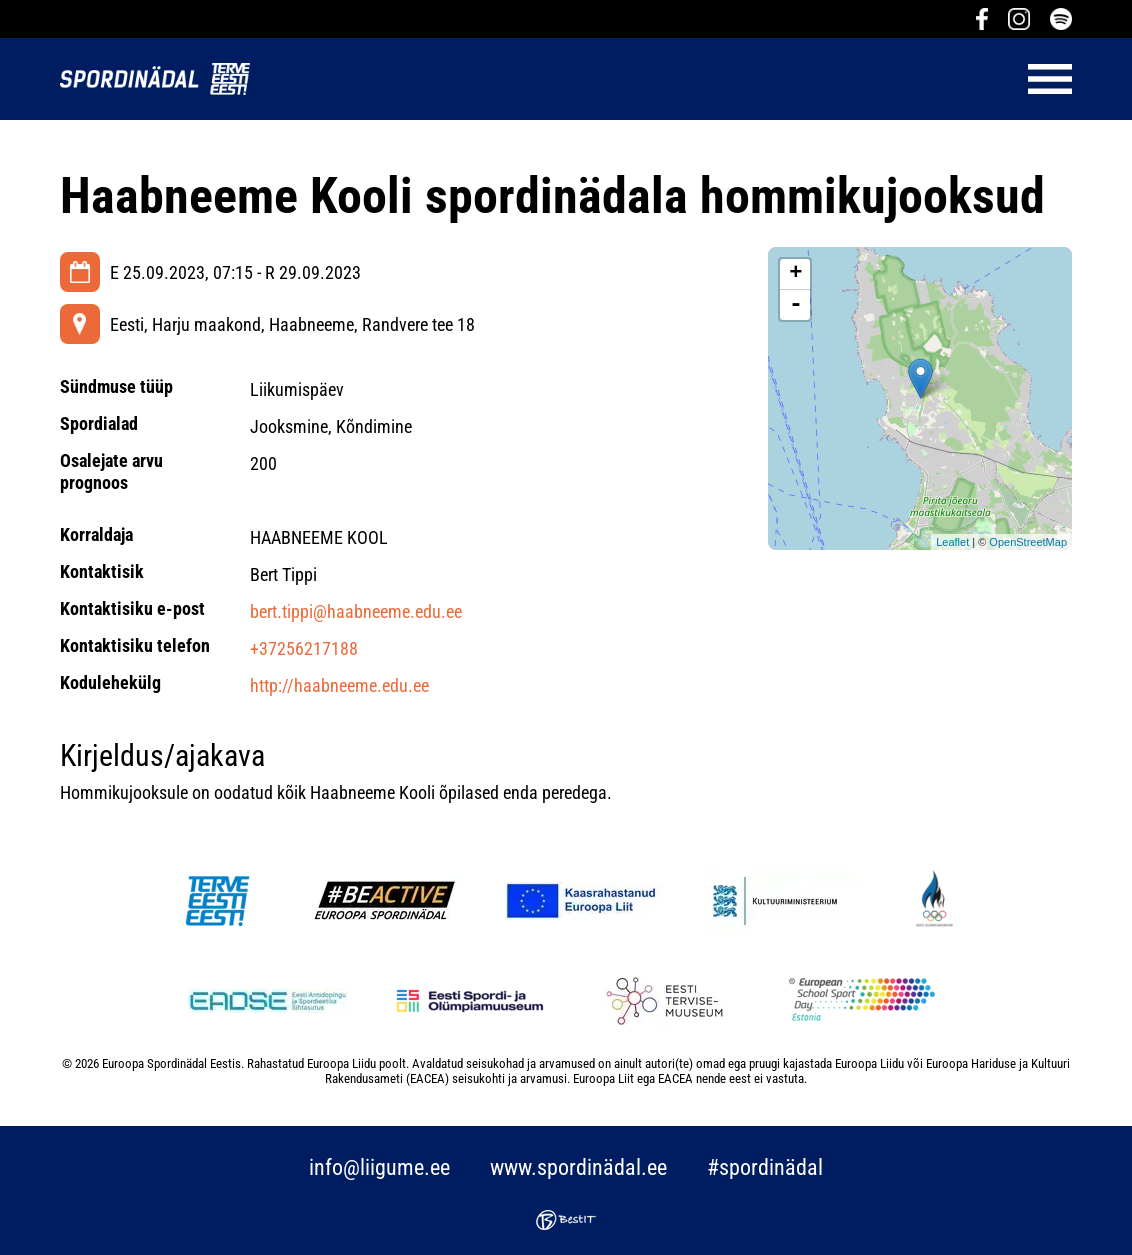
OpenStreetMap (1028, 542)
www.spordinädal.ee (578, 1167)
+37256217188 (304, 648)
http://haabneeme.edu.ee (339, 685)
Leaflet (952, 542)
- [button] (796, 305)
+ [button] (795, 274)
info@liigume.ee (379, 1167)
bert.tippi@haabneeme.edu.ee (356, 611)
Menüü (671, 79)
